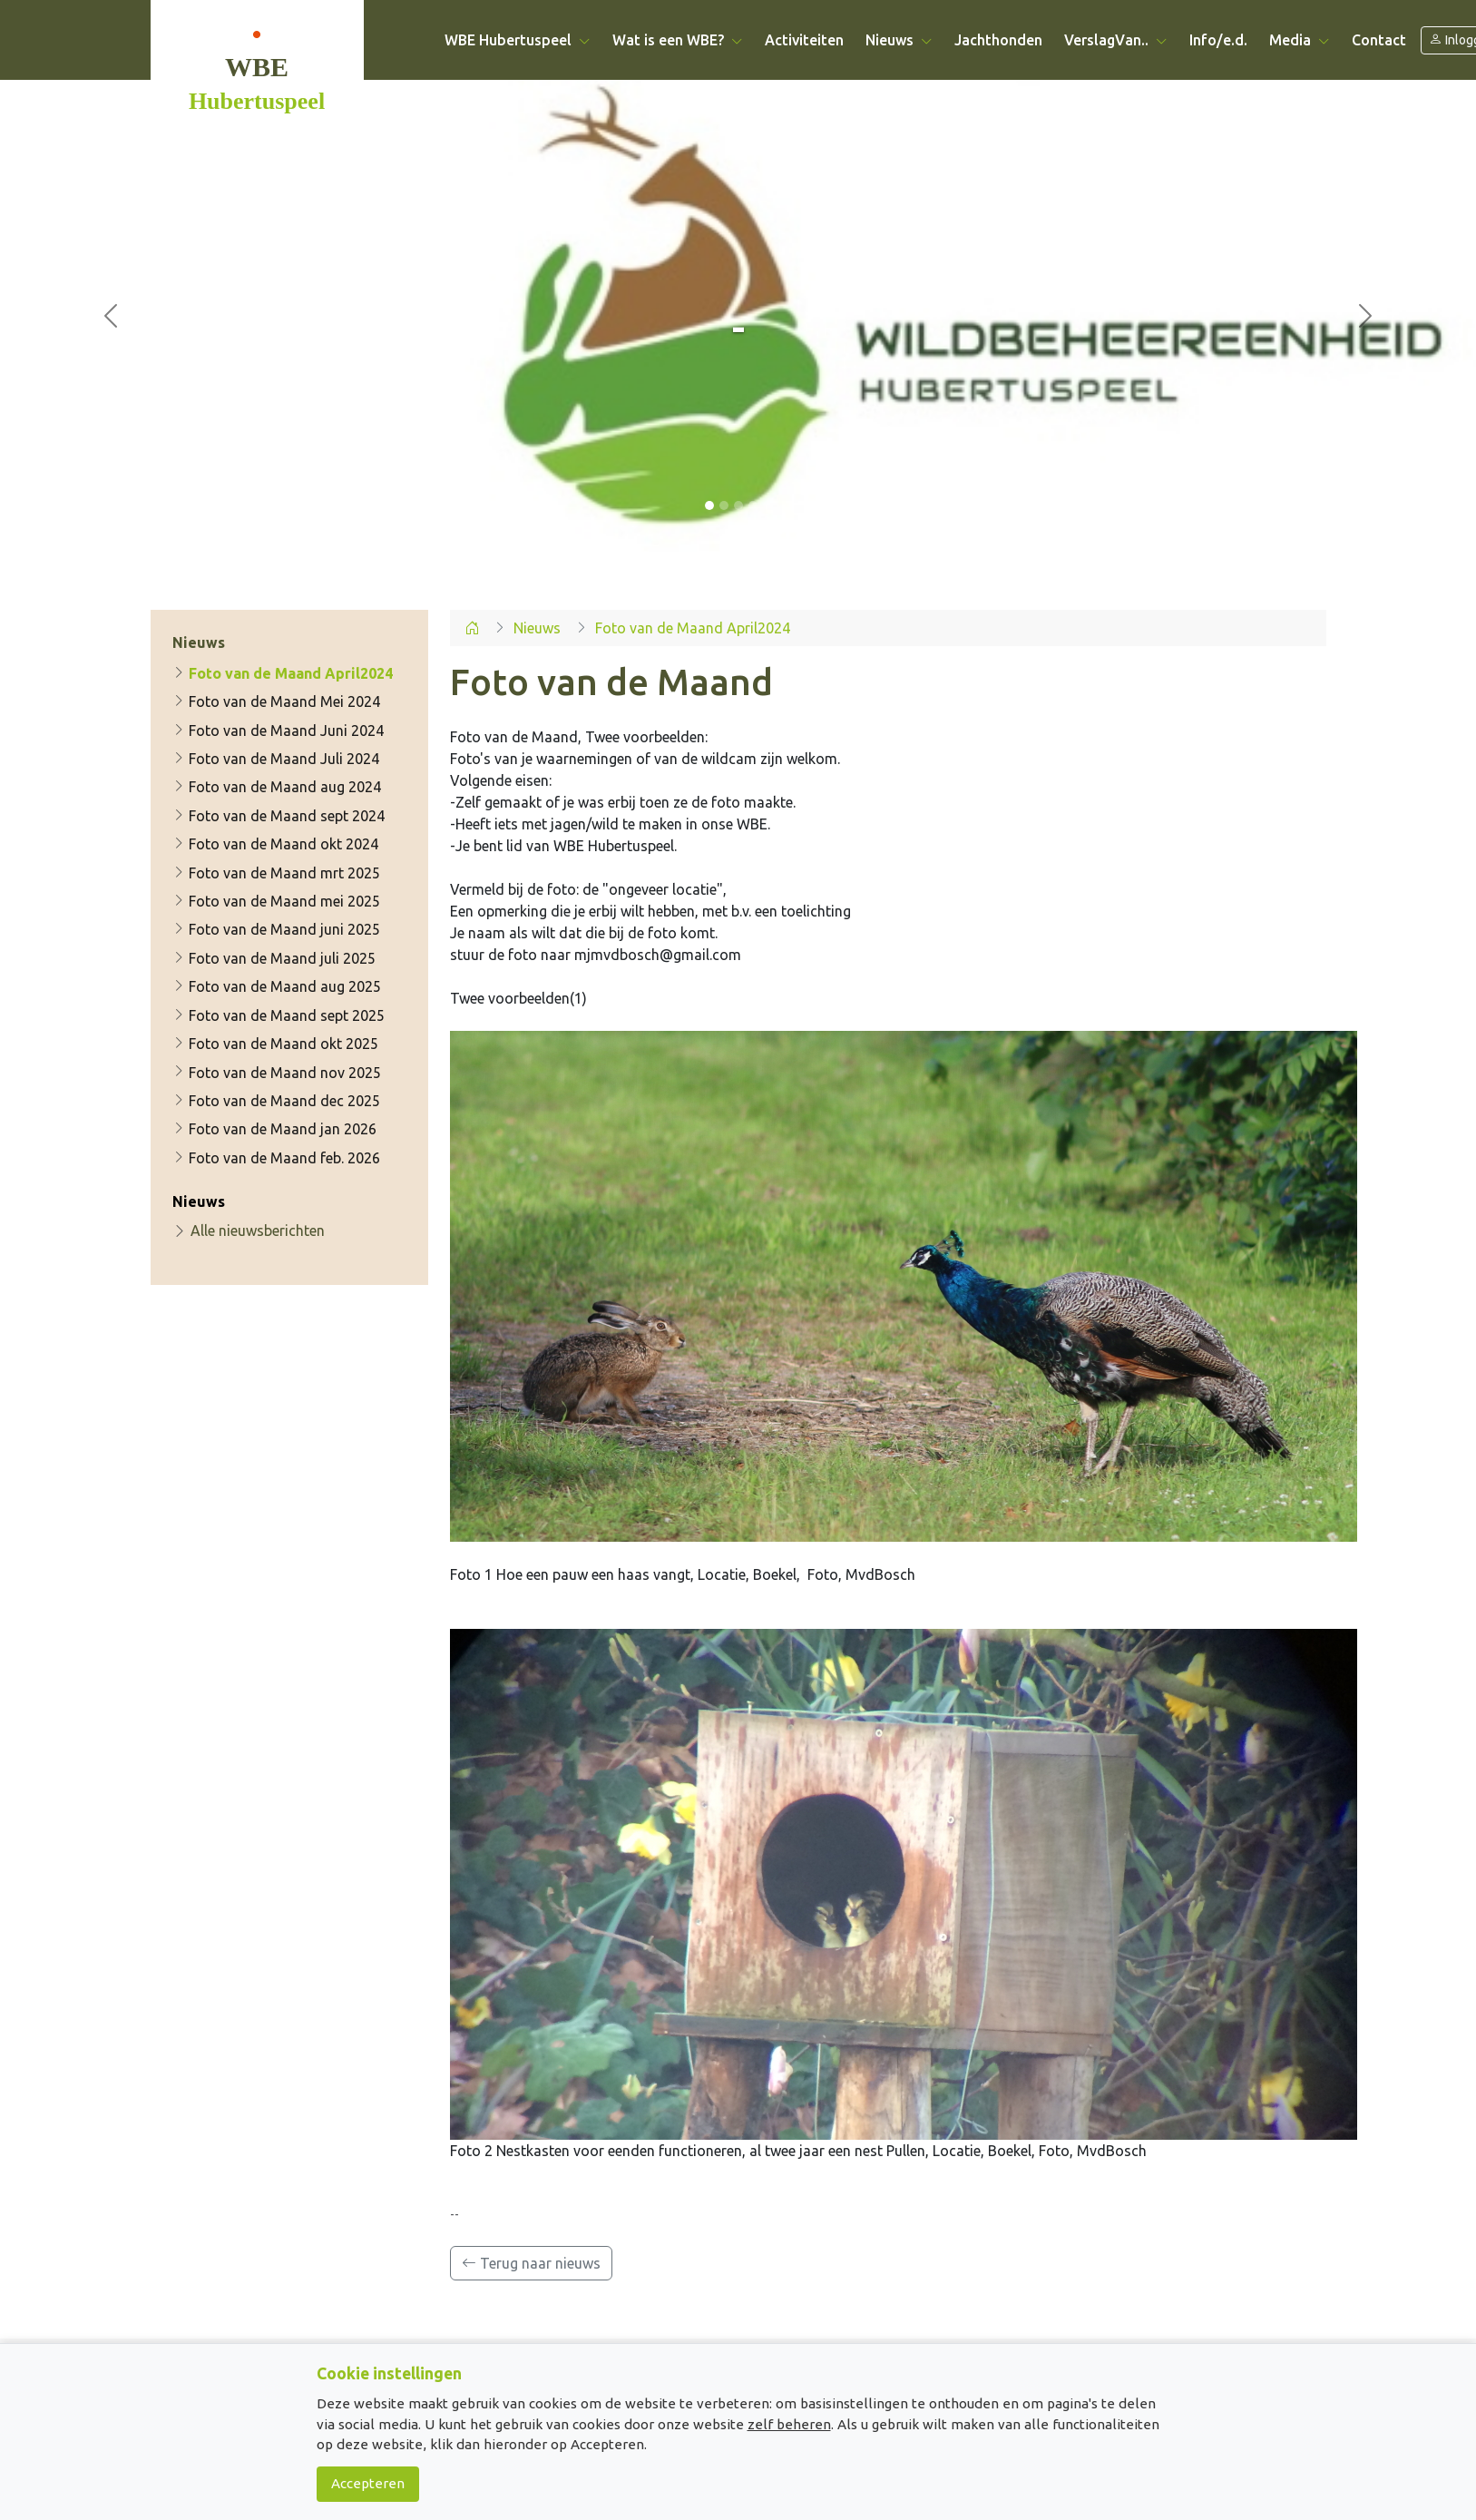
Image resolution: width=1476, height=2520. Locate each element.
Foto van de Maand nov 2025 (276, 1073)
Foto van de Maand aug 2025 (276, 986)
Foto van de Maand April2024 (282, 673)
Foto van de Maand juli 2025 (274, 958)
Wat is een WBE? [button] (677, 40)
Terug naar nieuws (531, 2263)
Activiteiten (804, 40)
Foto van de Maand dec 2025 (276, 1101)
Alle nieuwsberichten (248, 1230)
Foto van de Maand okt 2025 (275, 1044)
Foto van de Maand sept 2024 (278, 816)
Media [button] (1299, 40)
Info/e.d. (1218, 40)
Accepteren (368, 2483)
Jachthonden (998, 40)
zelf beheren (789, 2424)
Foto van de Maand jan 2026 (274, 1130)
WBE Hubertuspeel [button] (518, 40)
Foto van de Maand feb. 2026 (276, 1158)
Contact (1379, 40)
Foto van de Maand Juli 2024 (275, 759)
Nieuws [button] (899, 40)
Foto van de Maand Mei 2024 (276, 701)
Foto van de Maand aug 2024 (276, 788)
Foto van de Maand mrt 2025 (276, 873)
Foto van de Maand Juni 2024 (278, 730)
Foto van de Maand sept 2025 (278, 1015)
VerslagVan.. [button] (1116, 40)
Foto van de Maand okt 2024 (275, 844)
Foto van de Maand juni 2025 (276, 930)
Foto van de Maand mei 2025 (276, 901)
